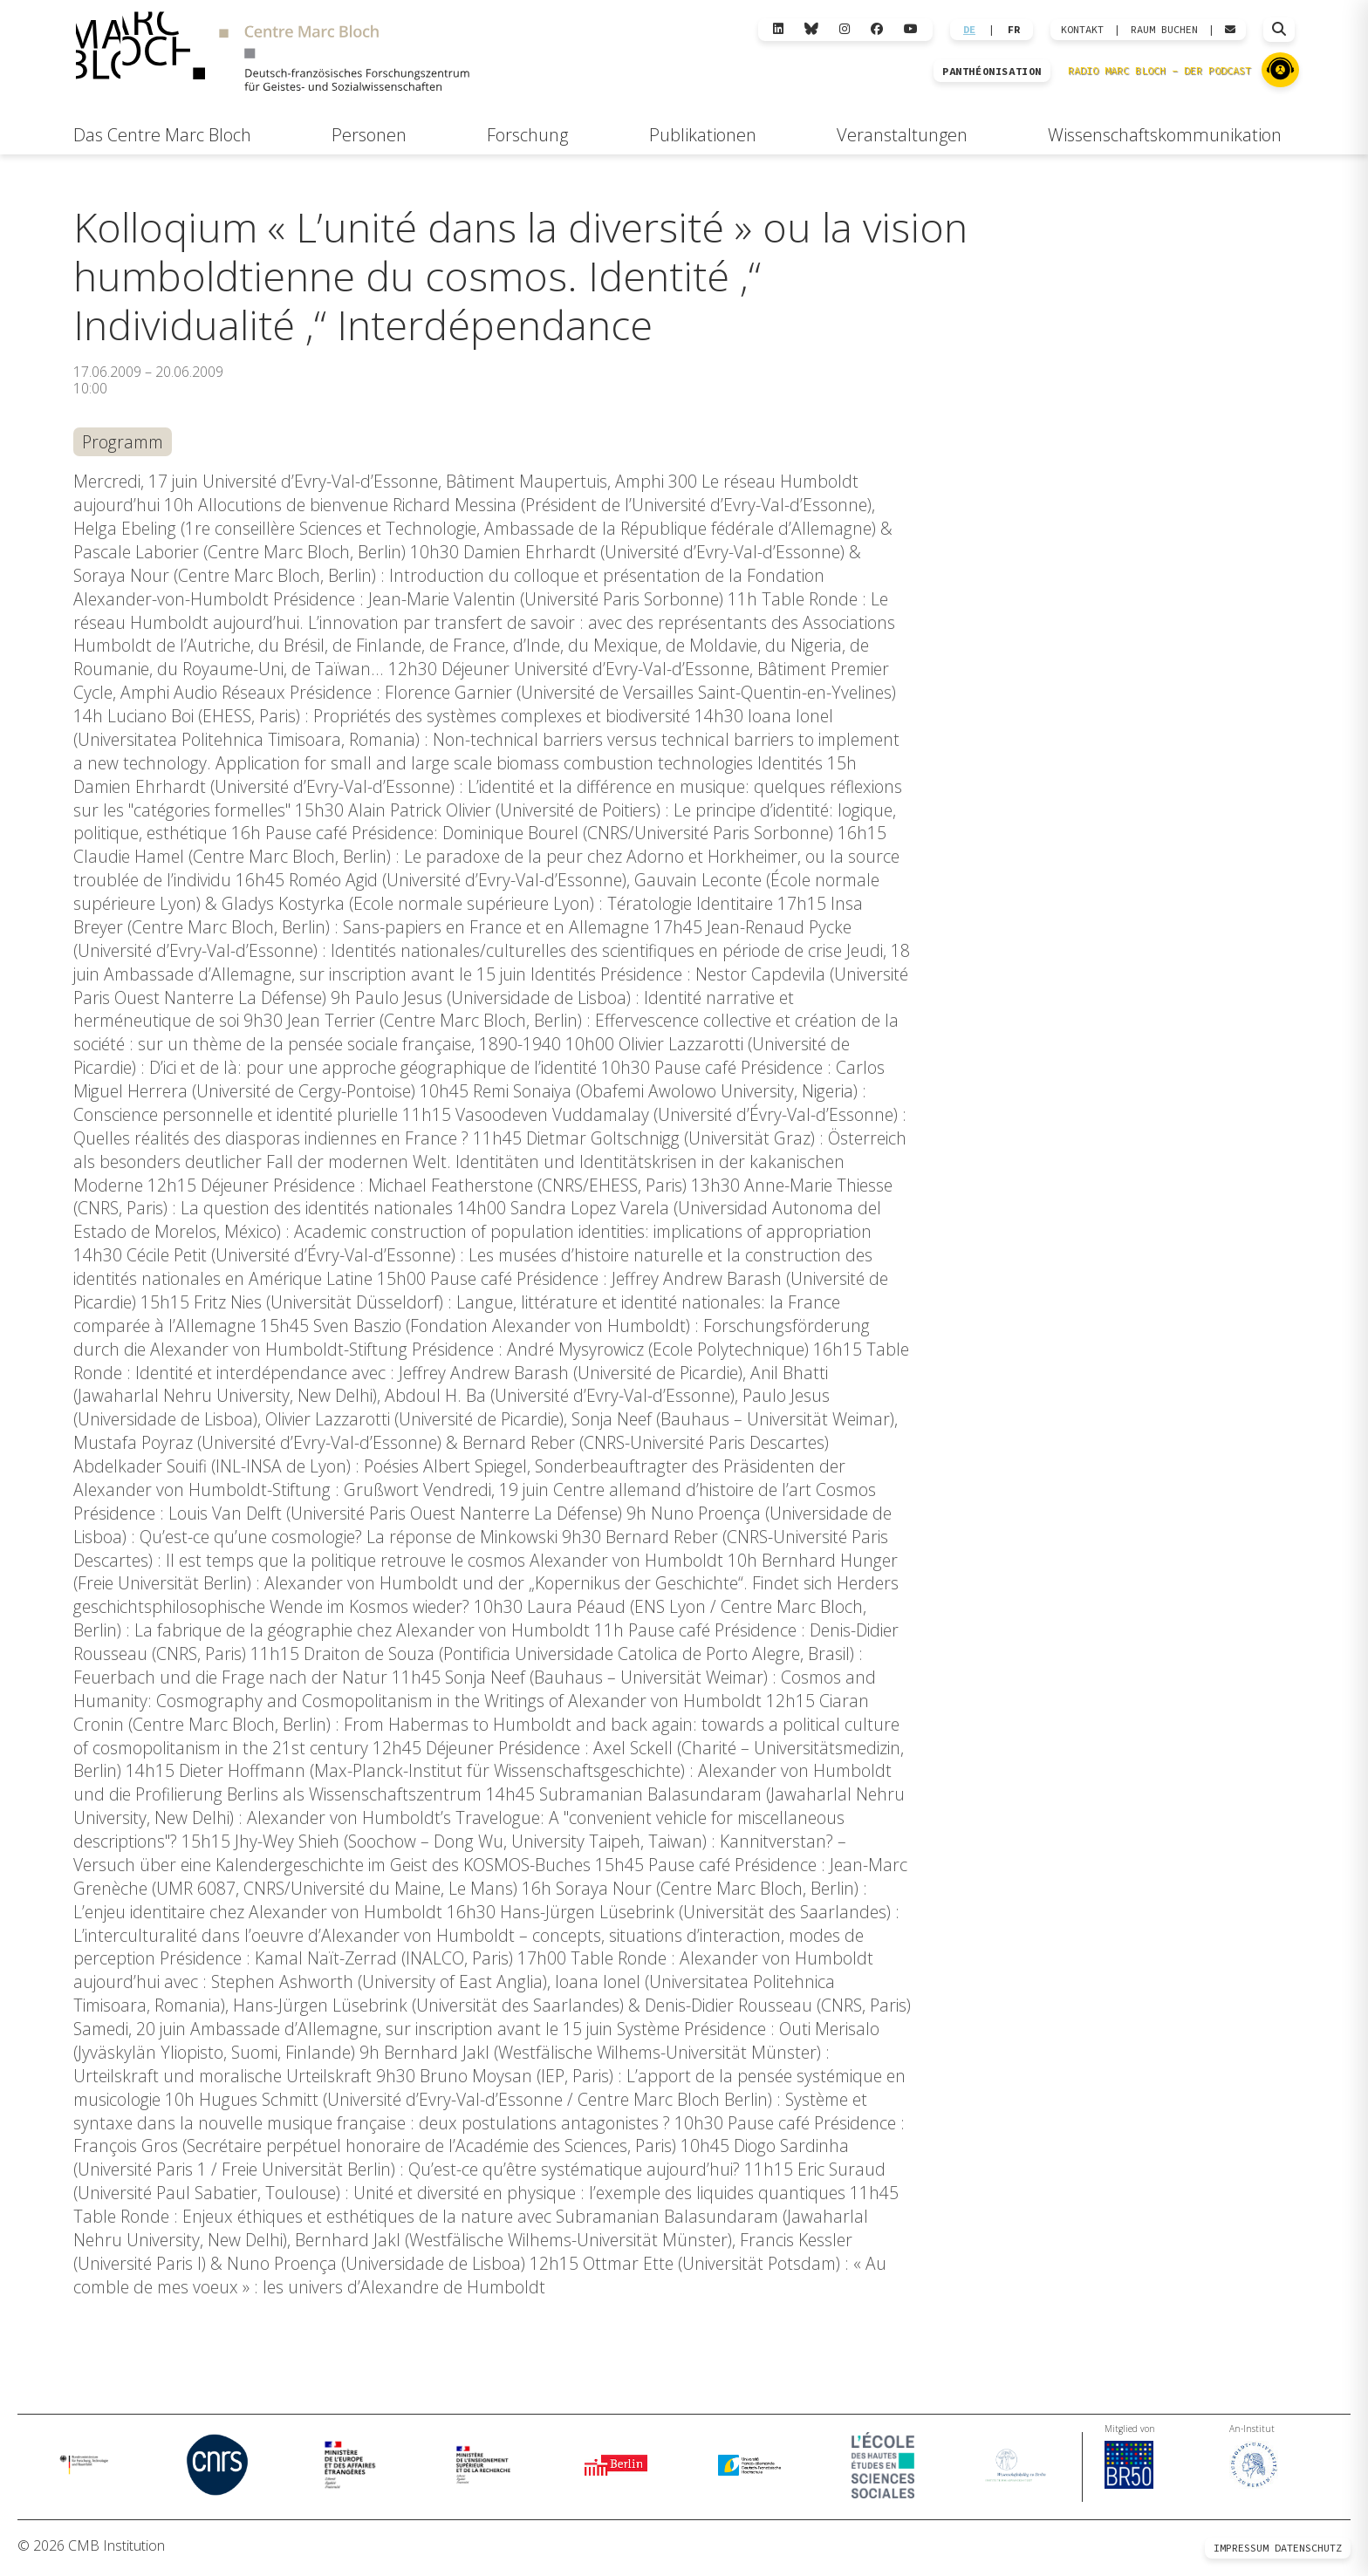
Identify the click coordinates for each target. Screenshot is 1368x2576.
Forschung (527, 135)
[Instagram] (844, 29)
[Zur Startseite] (272, 54)
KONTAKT (1082, 30)
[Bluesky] (811, 29)
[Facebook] (876, 29)
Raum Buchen (1164, 30)
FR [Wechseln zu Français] (1014, 30)
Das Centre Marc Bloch (162, 135)
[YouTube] (910, 29)
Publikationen (702, 135)
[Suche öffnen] (1279, 30)
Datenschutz (1308, 2552)
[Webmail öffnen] (1230, 30)
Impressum (1241, 2552)
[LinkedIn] (778, 29)
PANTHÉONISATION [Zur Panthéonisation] (992, 71)
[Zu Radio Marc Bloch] (1280, 69)
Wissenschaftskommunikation (1165, 135)
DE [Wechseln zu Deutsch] (969, 30)
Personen (369, 135)
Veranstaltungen (902, 135)
